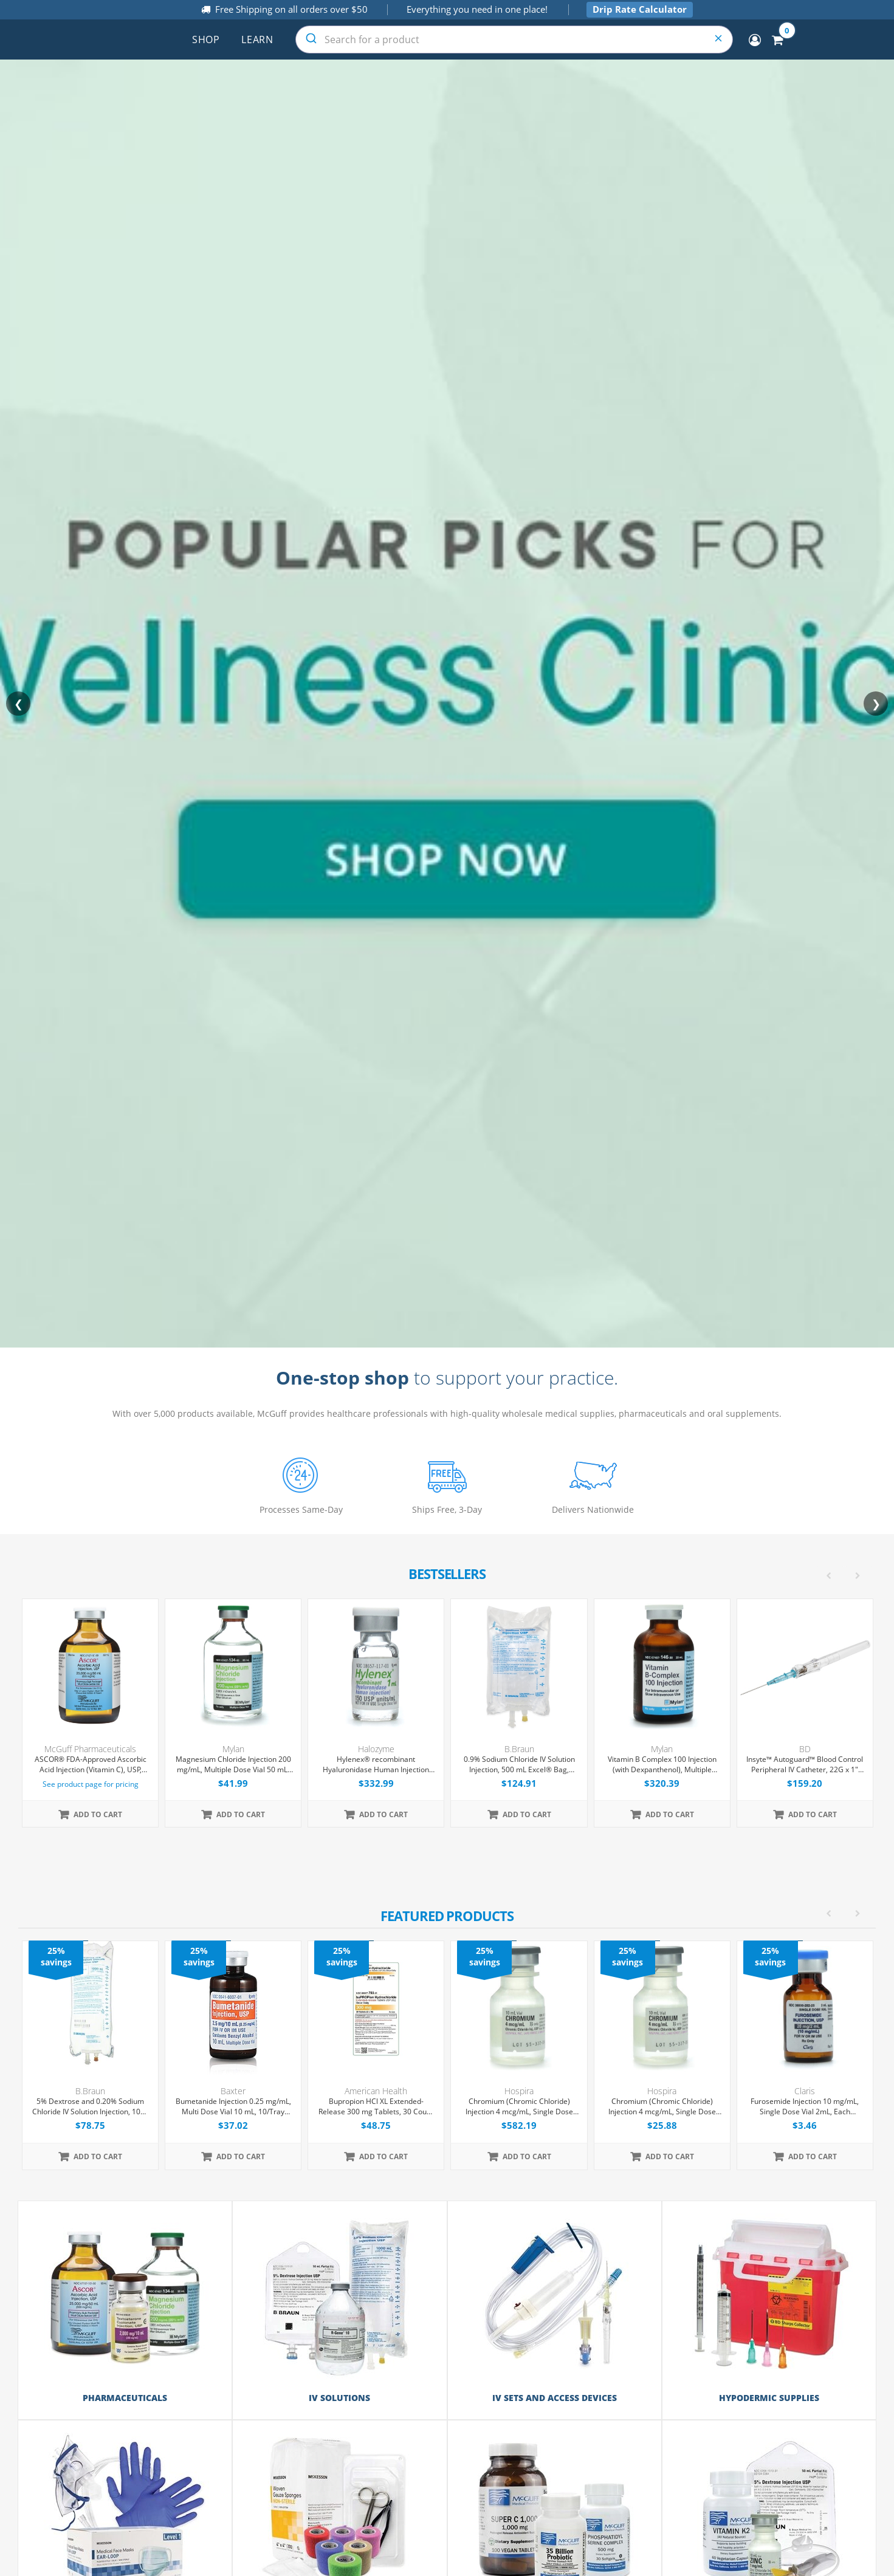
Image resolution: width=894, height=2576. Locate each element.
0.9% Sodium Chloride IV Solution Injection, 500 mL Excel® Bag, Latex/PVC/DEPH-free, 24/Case (519, 1765)
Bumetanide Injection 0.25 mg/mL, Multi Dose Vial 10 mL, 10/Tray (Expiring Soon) (233, 2107)
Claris (804, 2091)
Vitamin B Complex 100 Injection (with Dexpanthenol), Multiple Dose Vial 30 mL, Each (662, 1765)
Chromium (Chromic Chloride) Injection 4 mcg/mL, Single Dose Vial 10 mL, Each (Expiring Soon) (662, 2107)
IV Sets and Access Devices (554, 2397)
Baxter (233, 2091)
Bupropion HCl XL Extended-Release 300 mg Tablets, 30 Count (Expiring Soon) (375, 2107)
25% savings (56, 1956)
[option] (447, 2055)
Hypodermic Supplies (769, 2397)
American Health (376, 2091)
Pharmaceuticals (125, 2397)
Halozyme (376, 1749)
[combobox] (514, 39)
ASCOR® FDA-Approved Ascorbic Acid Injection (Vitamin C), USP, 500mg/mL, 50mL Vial (90, 1765)
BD (805, 1749)
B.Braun (519, 1749)
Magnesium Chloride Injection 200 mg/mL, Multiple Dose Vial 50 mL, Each (233, 1765)
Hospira (519, 2091)
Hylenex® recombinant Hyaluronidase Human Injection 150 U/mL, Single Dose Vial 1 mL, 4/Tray (376, 1765)
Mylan (233, 1749)
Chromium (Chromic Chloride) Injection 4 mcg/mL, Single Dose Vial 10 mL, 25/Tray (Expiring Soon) (519, 2107)
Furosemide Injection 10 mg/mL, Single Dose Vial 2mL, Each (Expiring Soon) (805, 2107)
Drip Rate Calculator (640, 9)
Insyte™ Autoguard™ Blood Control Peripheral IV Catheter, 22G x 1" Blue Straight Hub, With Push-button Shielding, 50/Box (804, 1765)
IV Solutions (339, 2397)
